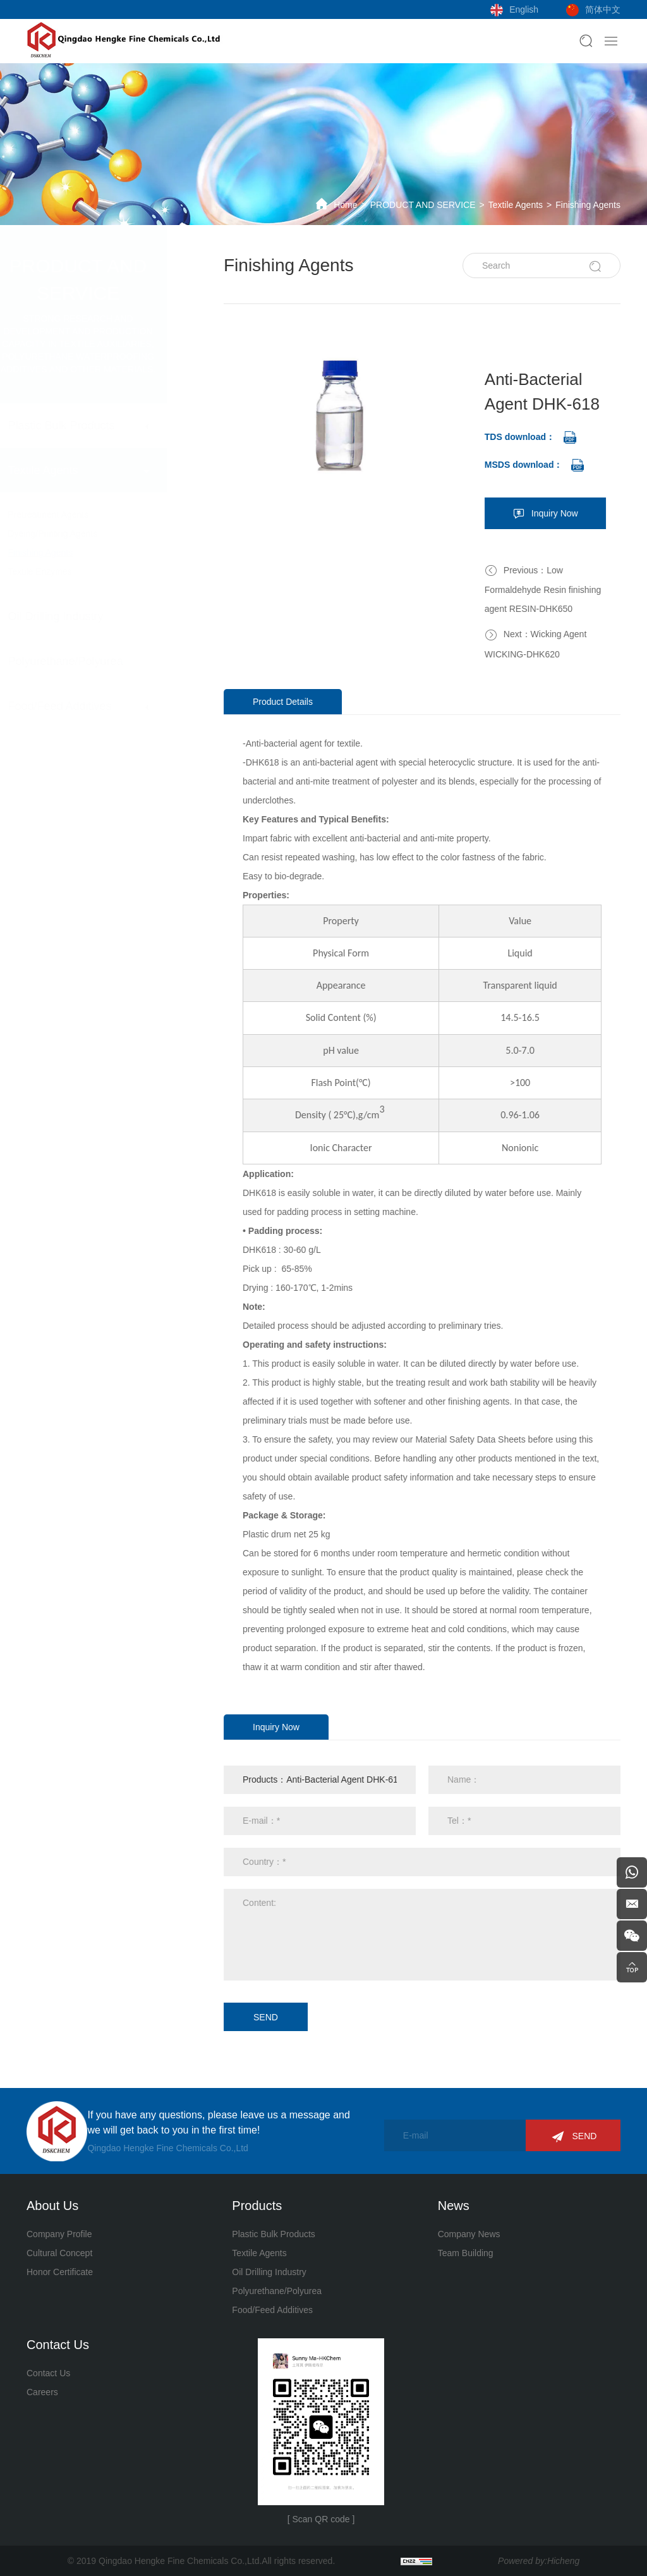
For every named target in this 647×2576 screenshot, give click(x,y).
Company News (469, 2234)
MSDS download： (525, 465)
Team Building (465, 2253)
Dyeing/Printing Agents (89, 533)
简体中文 (602, 9)
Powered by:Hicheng (538, 2561)
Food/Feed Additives (96, 706)
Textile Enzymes (76, 571)
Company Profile (59, 2234)
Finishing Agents (587, 205)
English (523, 9)
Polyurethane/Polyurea (101, 661)
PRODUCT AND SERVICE (423, 205)
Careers (42, 2392)
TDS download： (521, 437)
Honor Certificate (60, 2272)
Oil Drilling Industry (92, 616)
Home (345, 205)
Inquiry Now (556, 513)
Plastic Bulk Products (97, 425)
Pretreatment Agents (84, 515)
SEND (267, 2017)
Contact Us (48, 2373)
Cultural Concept (59, 2253)
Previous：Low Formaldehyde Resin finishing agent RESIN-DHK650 (544, 589)
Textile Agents (515, 205)
